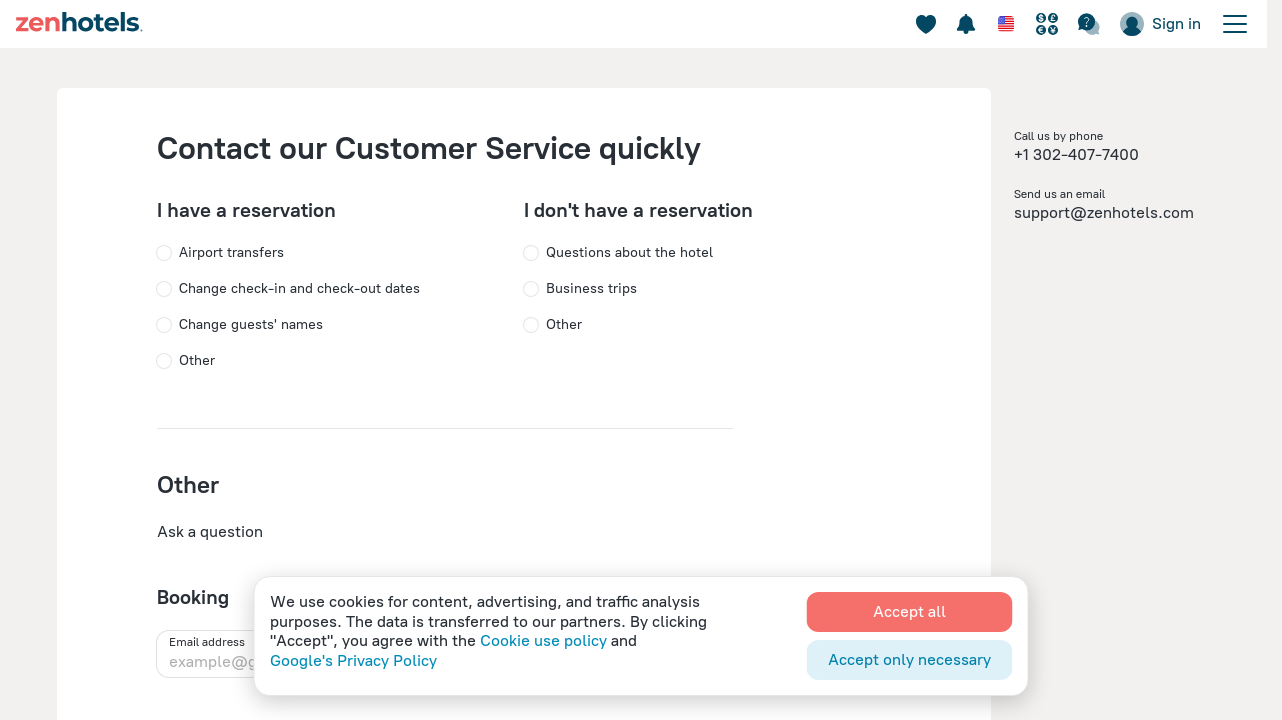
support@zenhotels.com (1104, 212)
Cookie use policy (543, 640)
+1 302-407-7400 (1076, 154)
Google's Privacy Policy (353, 660)
